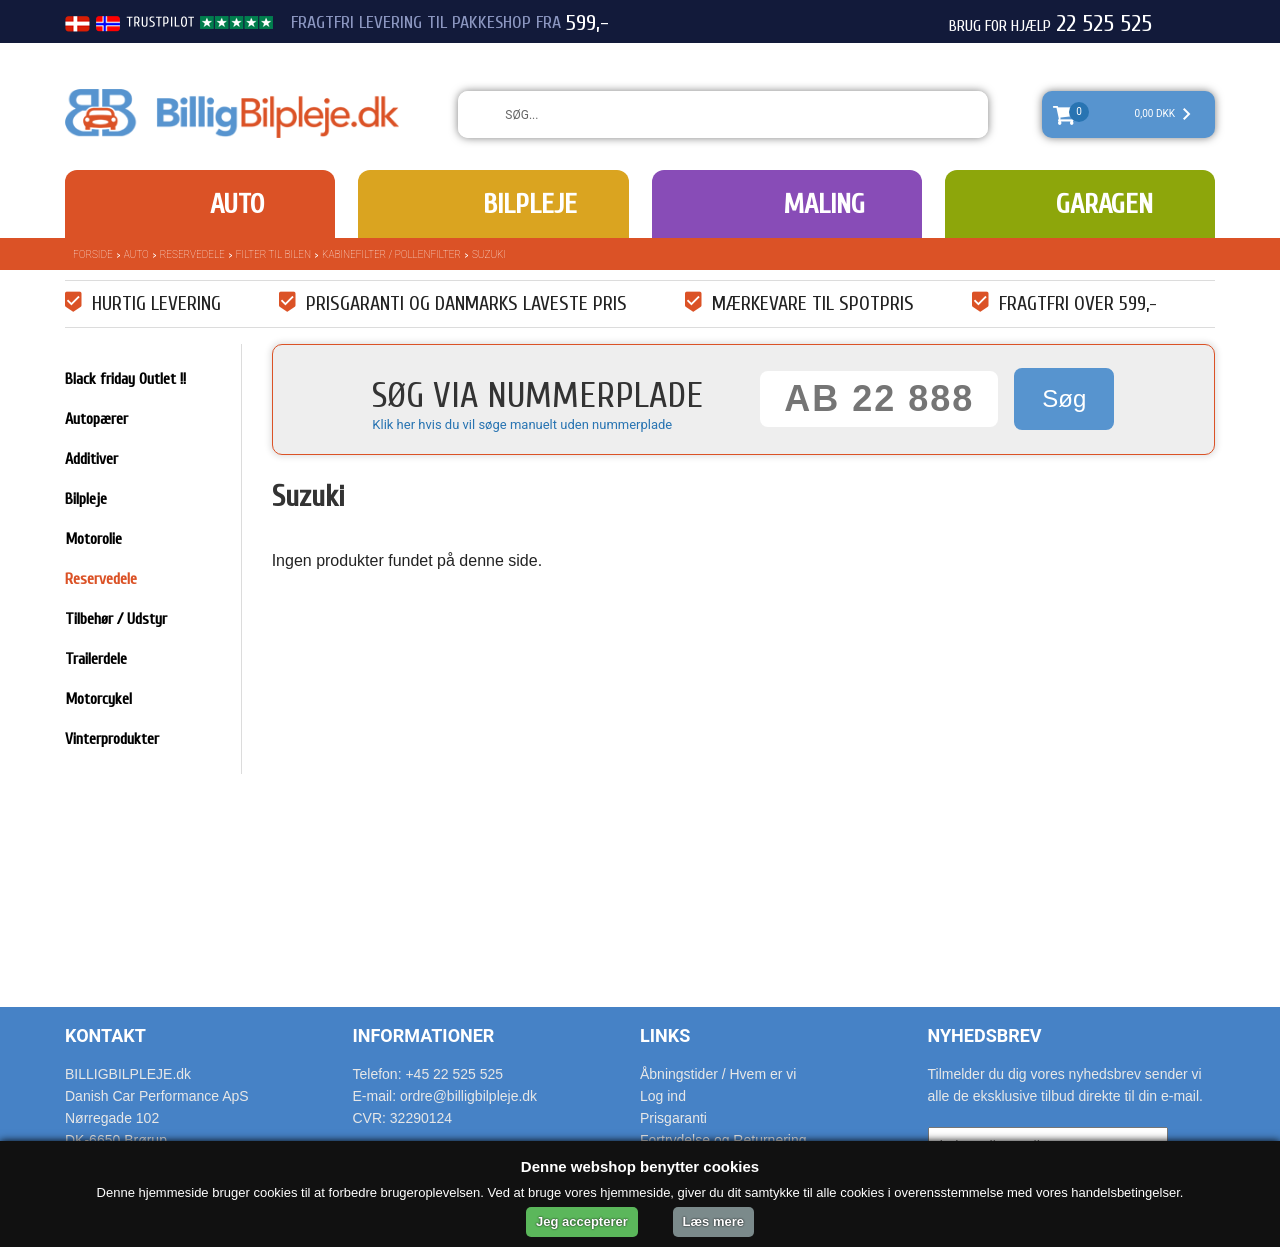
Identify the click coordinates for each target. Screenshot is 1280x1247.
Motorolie (93, 539)
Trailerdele (96, 659)
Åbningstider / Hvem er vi (718, 1074)
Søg (1064, 398)
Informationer (424, 1035)
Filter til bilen (273, 254)
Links (665, 1035)
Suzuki (489, 254)
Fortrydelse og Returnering (723, 1140)
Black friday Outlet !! (125, 379)
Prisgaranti (673, 1118)
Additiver (91, 459)
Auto (237, 204)
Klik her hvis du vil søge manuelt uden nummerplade (522, 424)
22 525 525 (1104, 24)
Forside (93, 254)
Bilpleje (530, 204)
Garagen (1104, 204)
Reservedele (192, 254)
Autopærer (96, 419)
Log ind (663, 1096)
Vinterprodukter (112, 739)
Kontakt (105, 1035)
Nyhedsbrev (985, 1035)
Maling (824, 204)
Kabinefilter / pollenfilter (391, 254)
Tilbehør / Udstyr (116, 619)
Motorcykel (98, 699)
